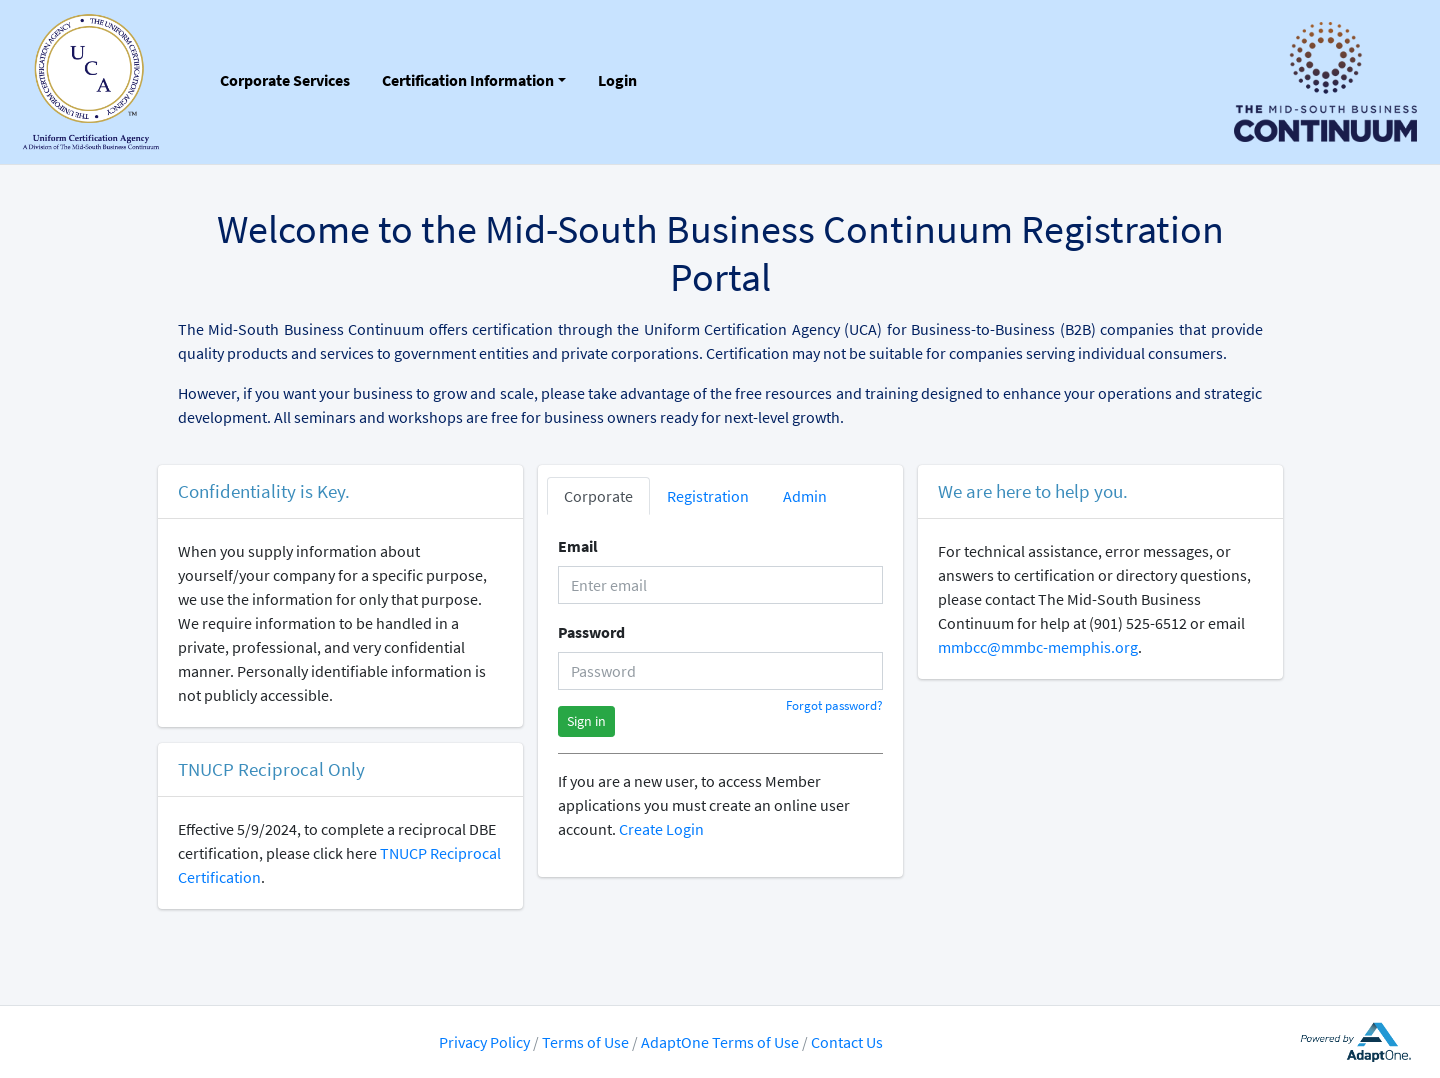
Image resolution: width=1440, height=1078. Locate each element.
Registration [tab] (708, 496)
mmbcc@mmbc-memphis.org (1038, 647)
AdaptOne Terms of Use (720, 1042)
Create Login (661, 829)
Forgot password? (834, 705)
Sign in (586, 721)
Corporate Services (285, 80)
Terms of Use (587, 1042)
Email (578, 546)
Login (617, 80)
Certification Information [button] (468, 80)
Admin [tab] (805, 496)
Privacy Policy (484, 1042)
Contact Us (847, 1042)
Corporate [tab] (598, 496)
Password (591, 632)
